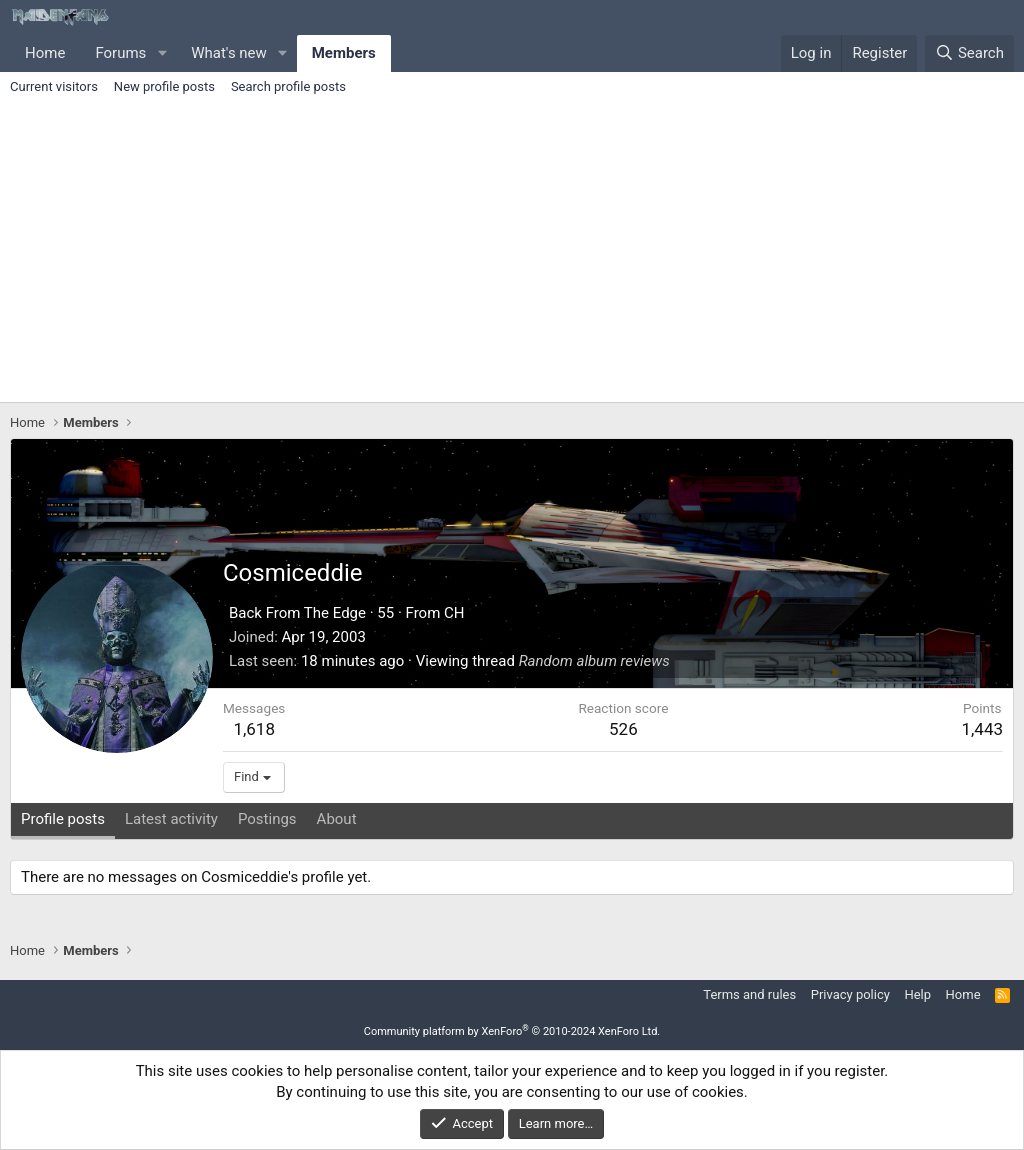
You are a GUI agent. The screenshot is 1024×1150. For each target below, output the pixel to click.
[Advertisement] (512, 252)
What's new (229, 53)
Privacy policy (850, 994)
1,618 (254, 729)
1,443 (982, 729)
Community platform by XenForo (512, 1031)
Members (344, 53)
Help (917, 994)
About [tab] (337, 819)
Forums (120, 53)
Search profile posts (288, 86)
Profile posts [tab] (63, 819)
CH (454, 613)
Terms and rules (749, 994)
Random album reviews (594, 661)
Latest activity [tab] (171, 819)
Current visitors (54, 86)
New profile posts (164, 86)
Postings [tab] (267, 819)
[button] (162, 53)
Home (45, 53)
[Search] (969, 53)
